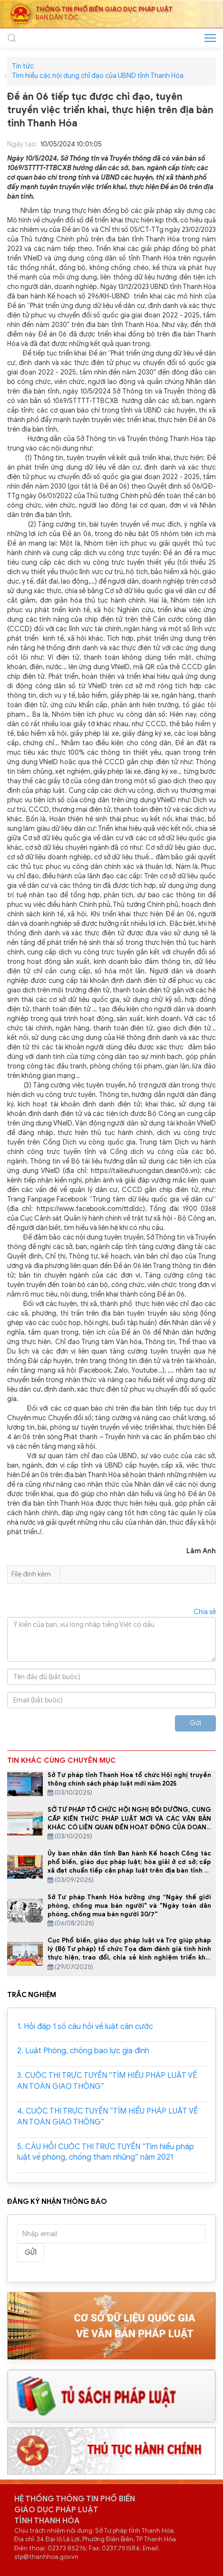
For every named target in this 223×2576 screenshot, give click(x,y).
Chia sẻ (205, 1612)
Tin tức (23, 66)
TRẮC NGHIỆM (31, 1994)
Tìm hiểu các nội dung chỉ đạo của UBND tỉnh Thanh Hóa (98, 76)
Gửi (195, 1723)
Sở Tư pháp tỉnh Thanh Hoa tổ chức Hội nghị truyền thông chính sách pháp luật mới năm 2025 (129, 1779)
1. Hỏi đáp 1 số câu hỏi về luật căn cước (85, 2026)
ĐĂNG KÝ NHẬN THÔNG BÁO (57, 2201)
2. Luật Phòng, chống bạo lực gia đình (83, 2051)
